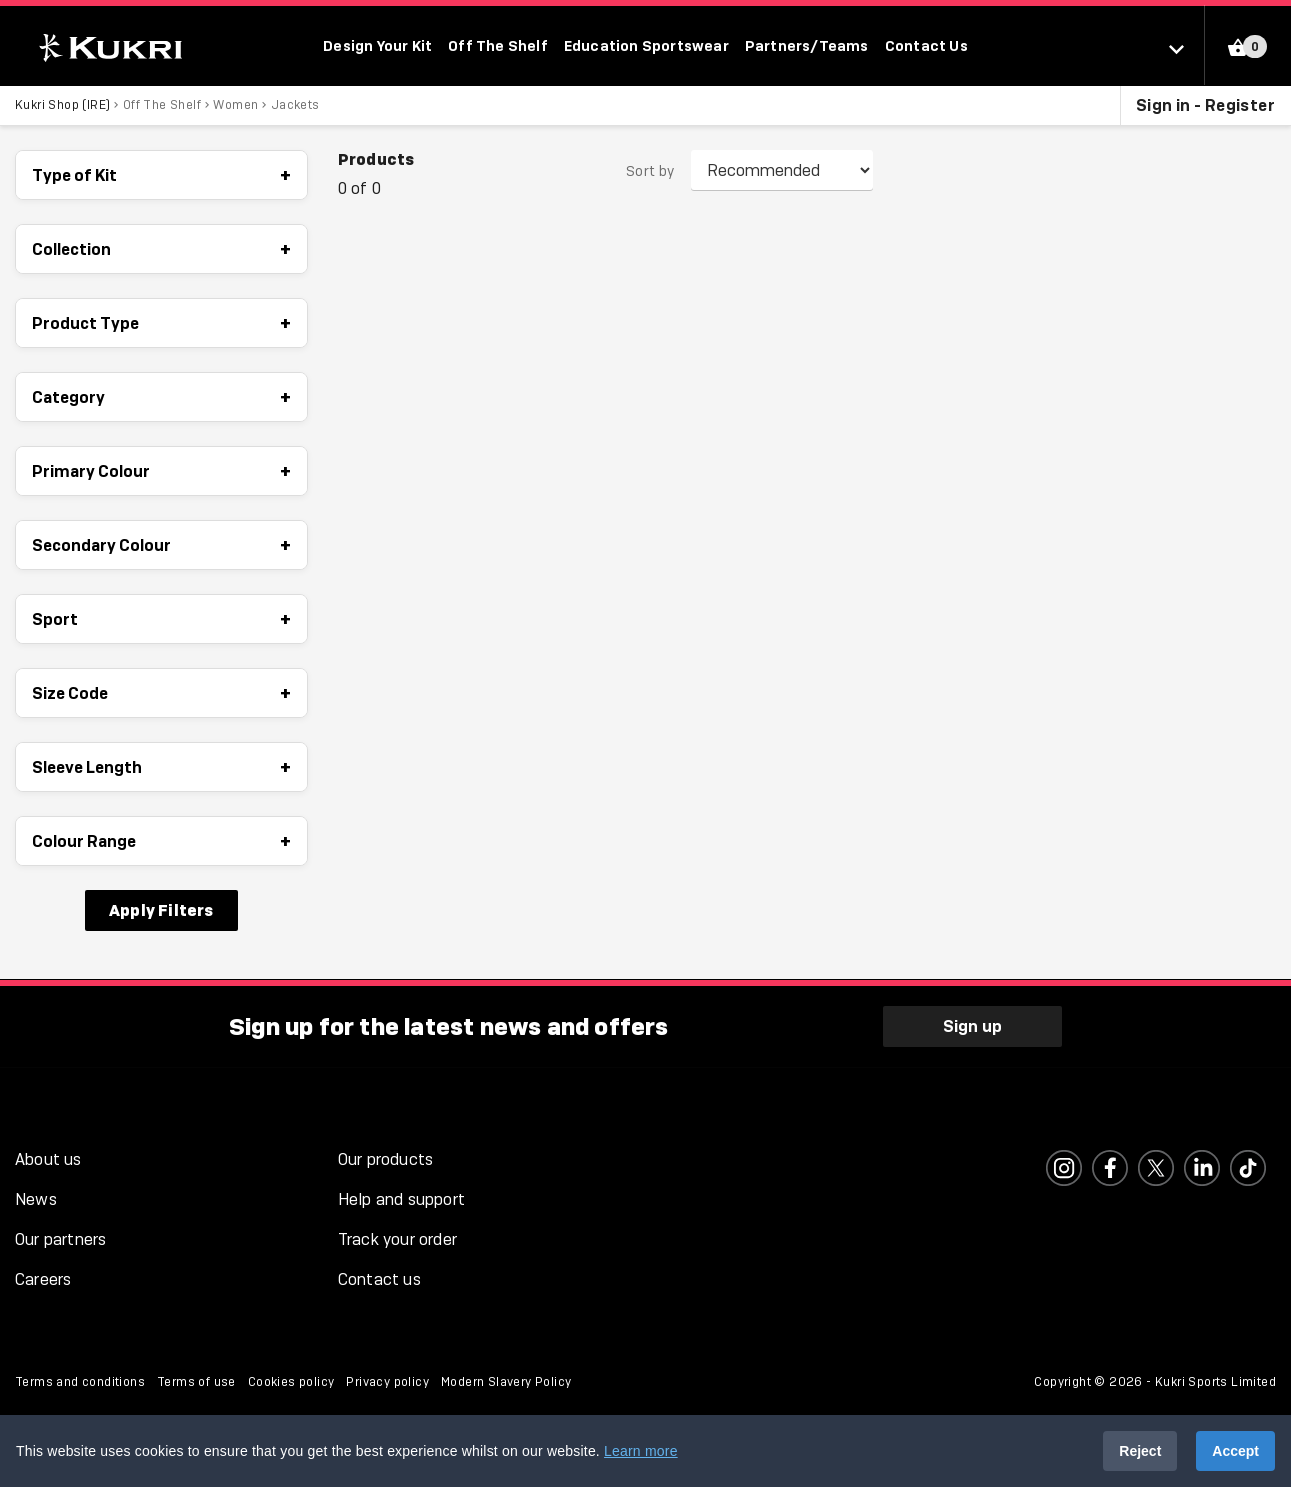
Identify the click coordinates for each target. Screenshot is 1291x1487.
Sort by (650, 171)
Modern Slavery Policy (506, 1382)
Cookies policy (291, 1382)
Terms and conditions (80, 1382)
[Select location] (1186, 48)
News (36, 1199)
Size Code (161, 693)
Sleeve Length (161, 767)
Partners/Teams (807, 45)
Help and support (401, 1199)
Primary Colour (161, 471)
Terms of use (196, 1382)
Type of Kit (161, 175)
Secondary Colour (161, 545)
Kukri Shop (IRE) (62, 105)
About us (48, 1159)
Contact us (379, 1279)
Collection (161, 249)
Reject (1140, 1451)
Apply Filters (161, 910)
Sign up (972, 1026)
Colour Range (161, 841)
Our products (385, 1159)
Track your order (397, 1239)
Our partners (60, 1239)
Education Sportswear (646, 45)
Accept (1235, 1451)
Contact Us (926, 45)
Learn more (641, 1451)
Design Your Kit (377, 45)
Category (161, 397)
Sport (161, 619)
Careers (43, 1279)
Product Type (161, 323)
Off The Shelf (498, 45)
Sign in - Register (1205, 105)
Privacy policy (387, 1382)
